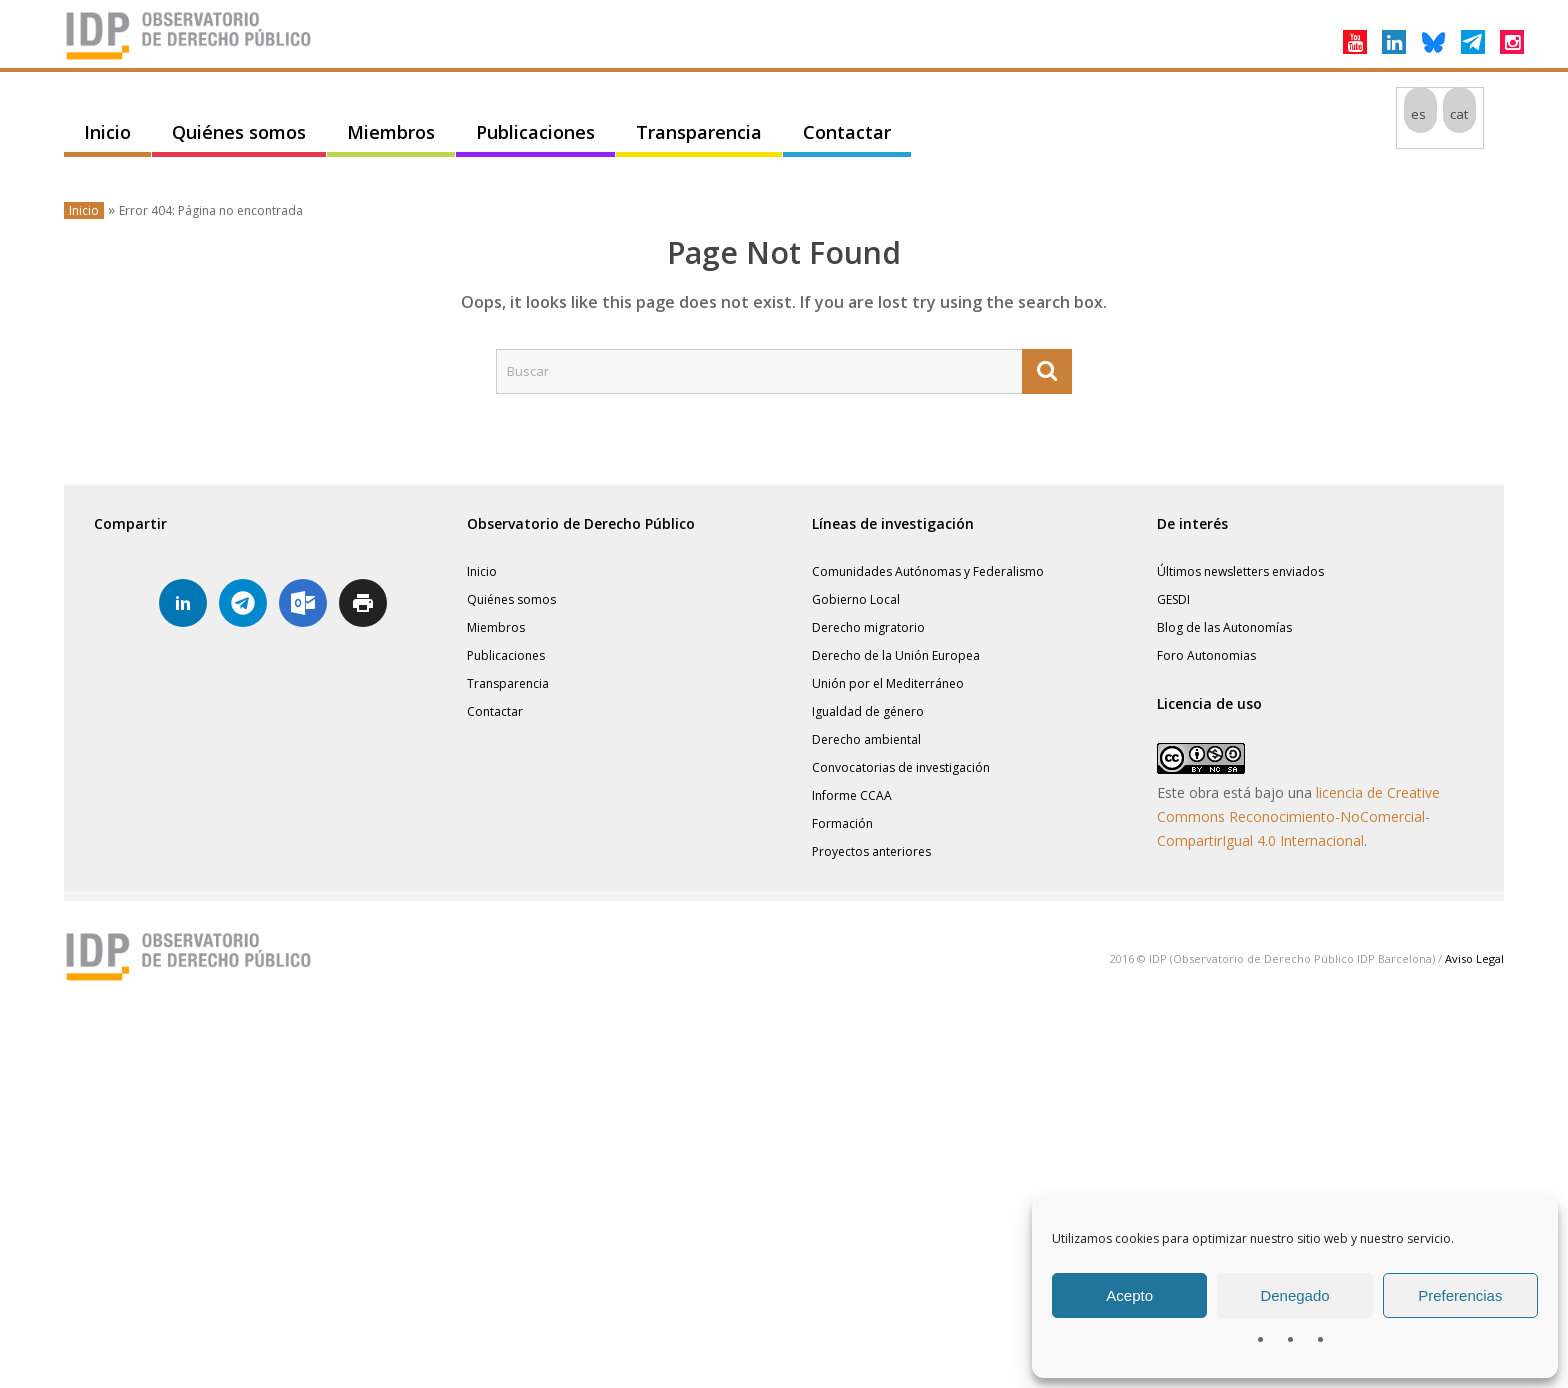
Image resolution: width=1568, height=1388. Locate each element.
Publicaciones (535, 132)
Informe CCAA (852, 795)
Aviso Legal (1474, 958)
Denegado (1294, 1295)
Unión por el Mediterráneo (888, 683)
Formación (842, 823)
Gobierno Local (856, 599)
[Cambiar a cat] (1459, 114)
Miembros (391, 132)
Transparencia (699, 132)
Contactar (847, 132)
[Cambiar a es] (1420, 114)
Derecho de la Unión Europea (896, 655)
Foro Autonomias (1206, 655)
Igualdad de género (868, 711)
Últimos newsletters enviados (1240, 571)
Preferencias (1460, 1295)
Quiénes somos (239, 132)
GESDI (1173, 599)
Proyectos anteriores (871, 851)
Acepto (1129, 1295)
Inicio (107, 132)
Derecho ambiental (866, 739)
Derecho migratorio (868, 627)
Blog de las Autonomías (1224, 627)
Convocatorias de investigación (901, 767)
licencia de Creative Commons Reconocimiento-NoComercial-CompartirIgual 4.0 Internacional (1298, 816)
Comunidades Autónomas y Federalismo (928, 571)
